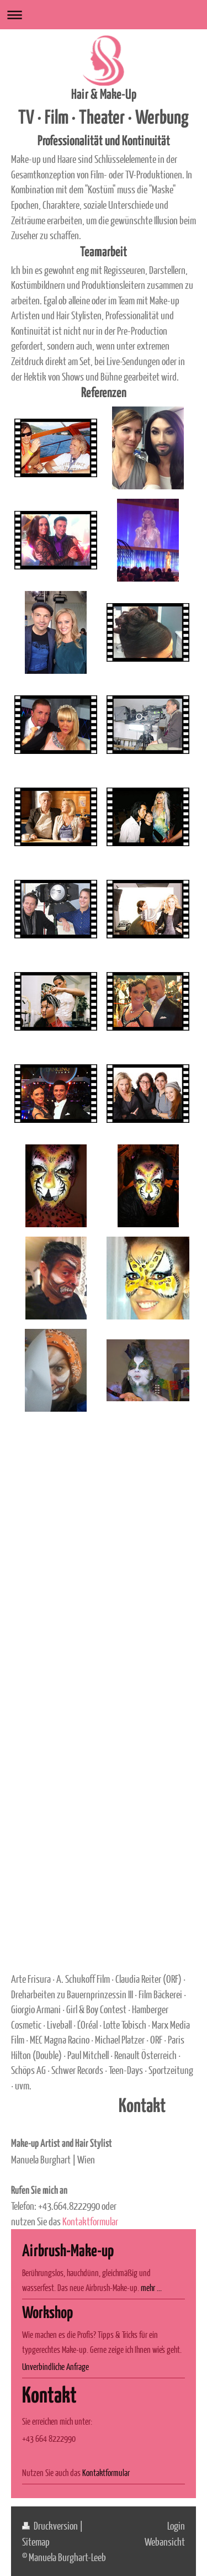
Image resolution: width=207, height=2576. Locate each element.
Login (176, 2525)
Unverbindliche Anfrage (55, 2366)
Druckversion (50, 2525)
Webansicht (165, 2541)
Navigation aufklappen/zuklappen (103, 15)
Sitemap (36, 2541)
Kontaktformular (90, 2220)
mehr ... (151, 2287)
